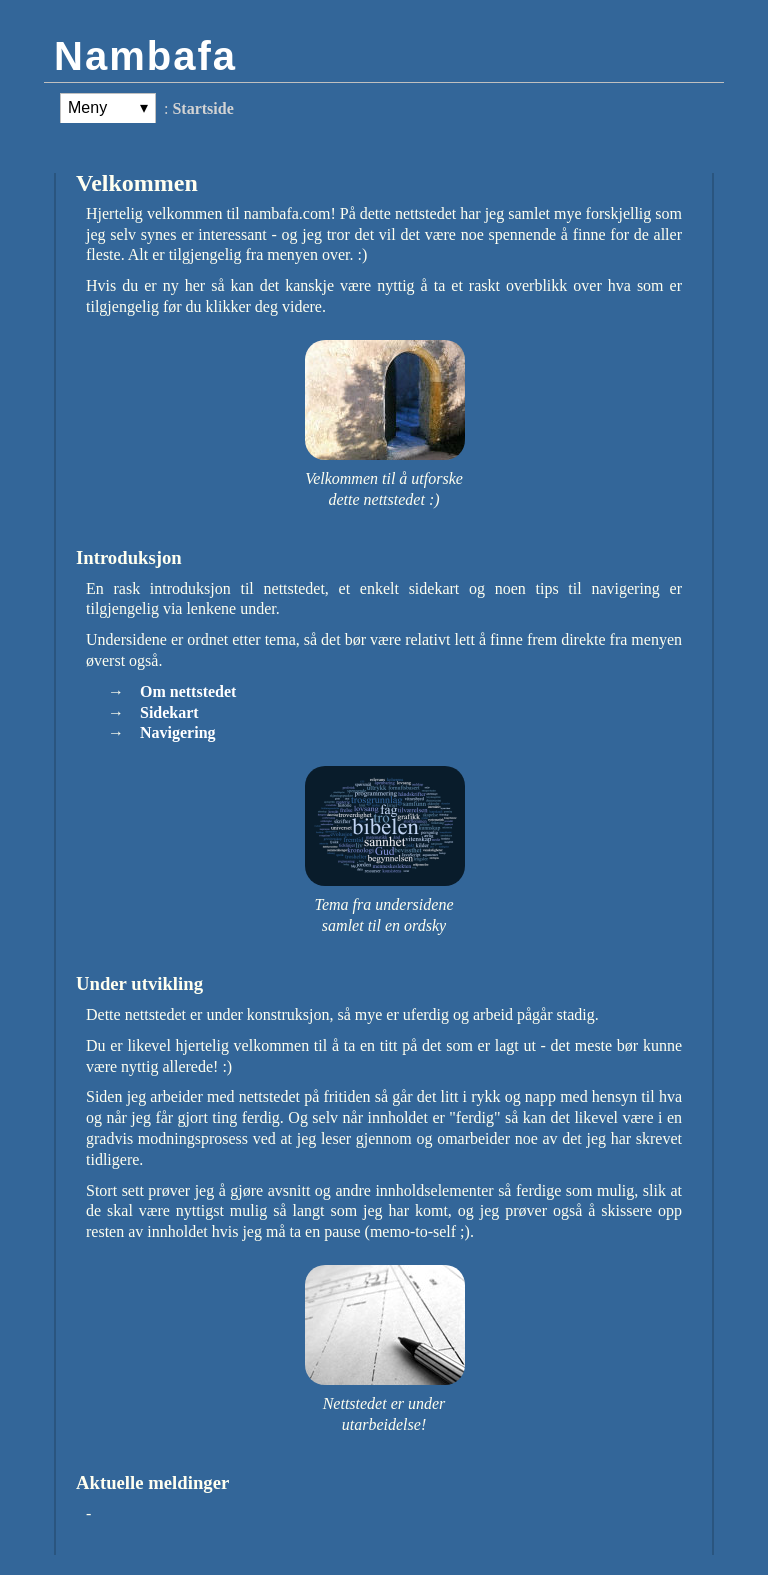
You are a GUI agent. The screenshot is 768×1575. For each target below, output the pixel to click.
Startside (202, 108)
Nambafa (145, 56)
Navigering (178, 732)
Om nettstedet (188, 691)
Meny (87, 107)
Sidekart (169, 712)
